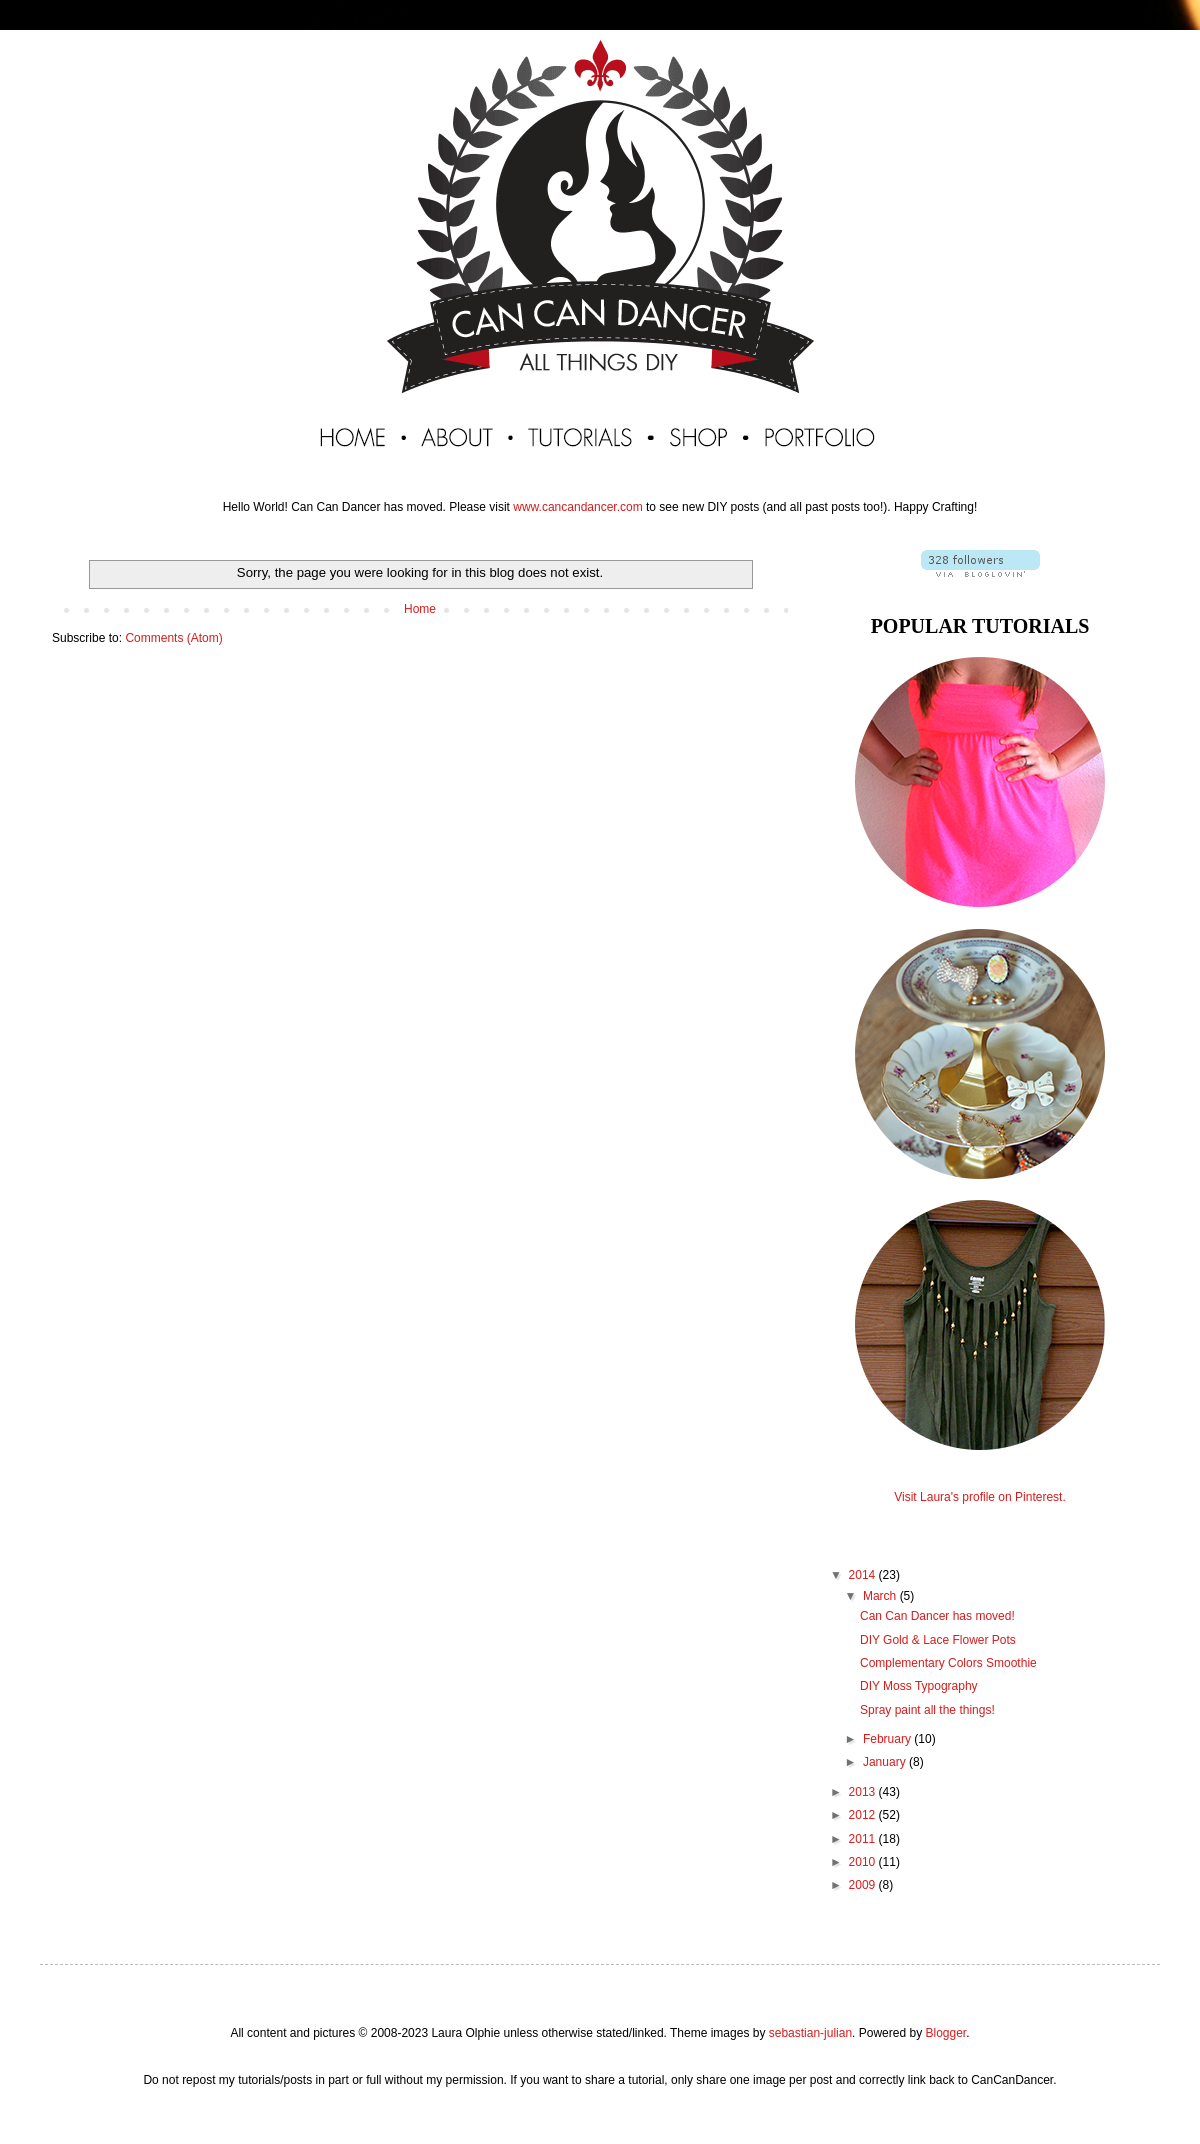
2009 (864, 1885)
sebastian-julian (810, 2033)
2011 (864, 1839)
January (886, 1762)
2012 (864, 1815)
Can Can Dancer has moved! (937, 1616)
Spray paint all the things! (927, 1710)
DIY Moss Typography (919, 1686)
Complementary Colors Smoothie (948, 1663)
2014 (864, 1575)
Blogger (945, 2033)
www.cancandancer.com (577, 507)
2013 (864, 1792)
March (881, 1596)
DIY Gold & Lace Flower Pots (938, 1640)
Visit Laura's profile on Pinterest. (980, 1497)
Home (420, 609)
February (888, 1739)
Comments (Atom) (173, 638)
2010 (864, 1862)
